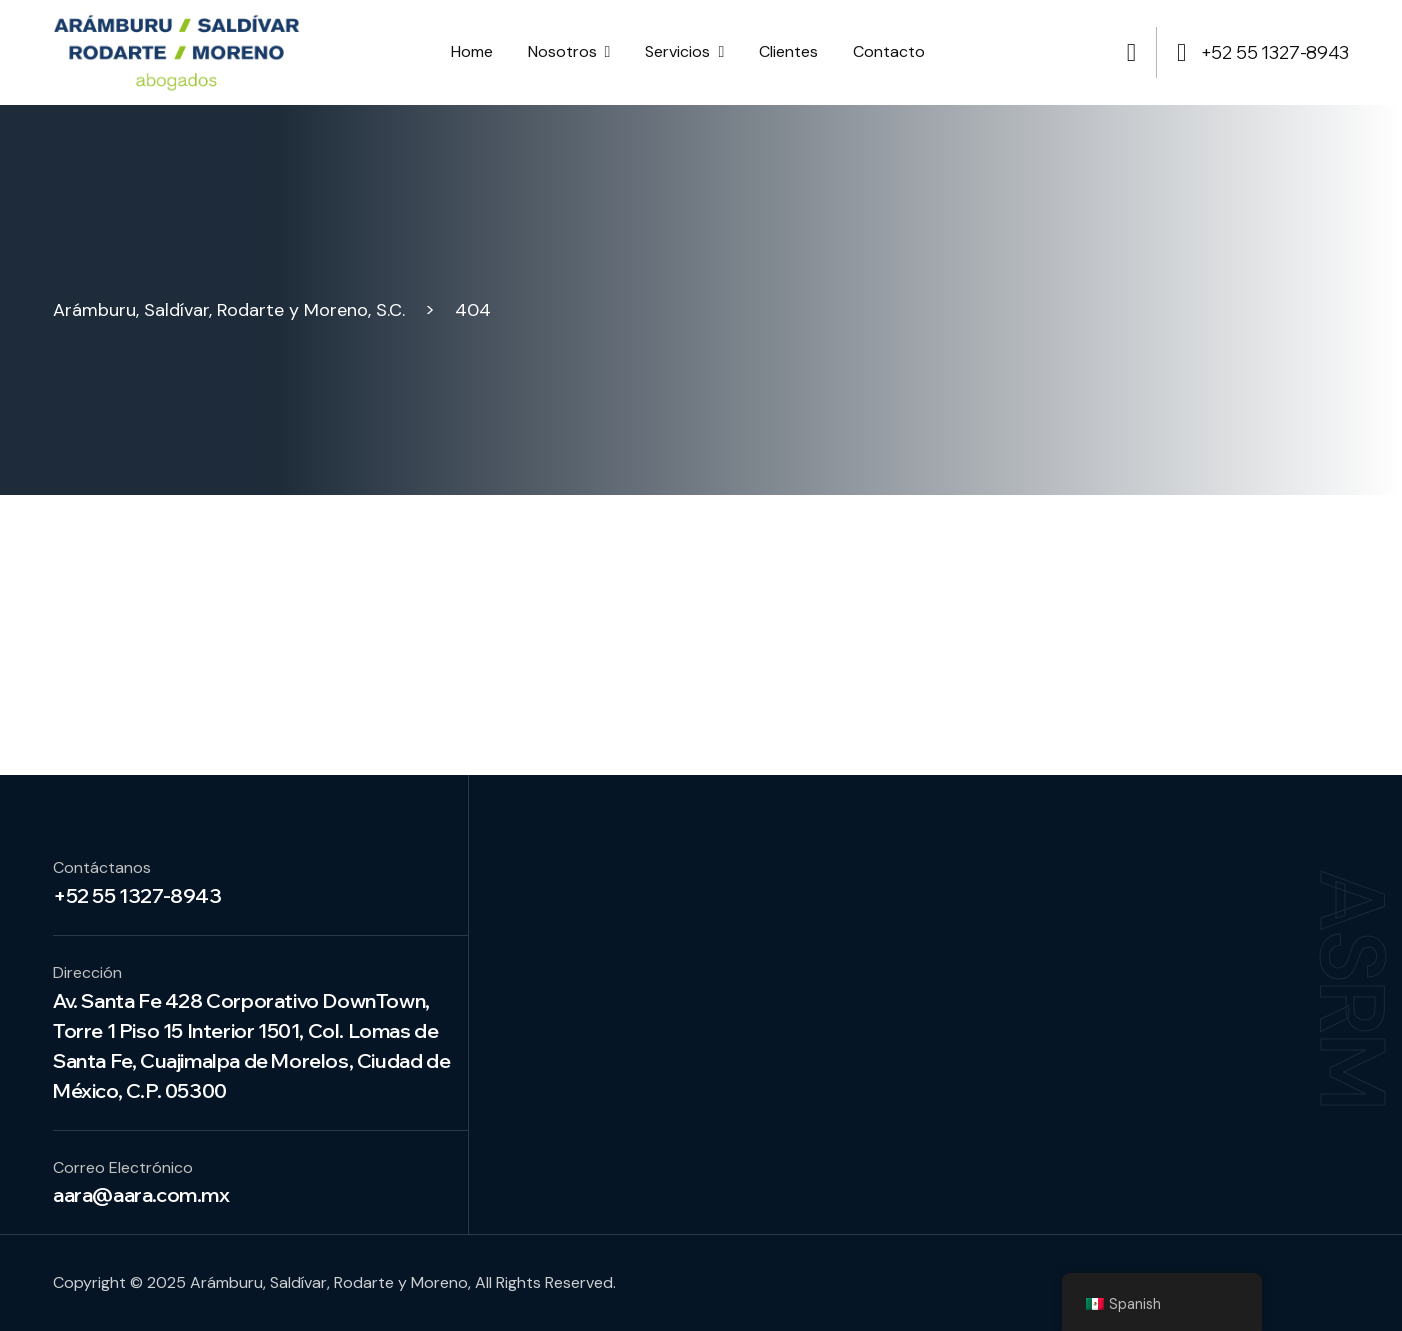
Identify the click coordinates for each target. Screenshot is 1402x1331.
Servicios (677, 51)
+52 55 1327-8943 (1263, 52)
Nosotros (562, 51)
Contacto (889, 51)
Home (472, 51)
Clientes (788, 51)
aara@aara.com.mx (141, 1194)
